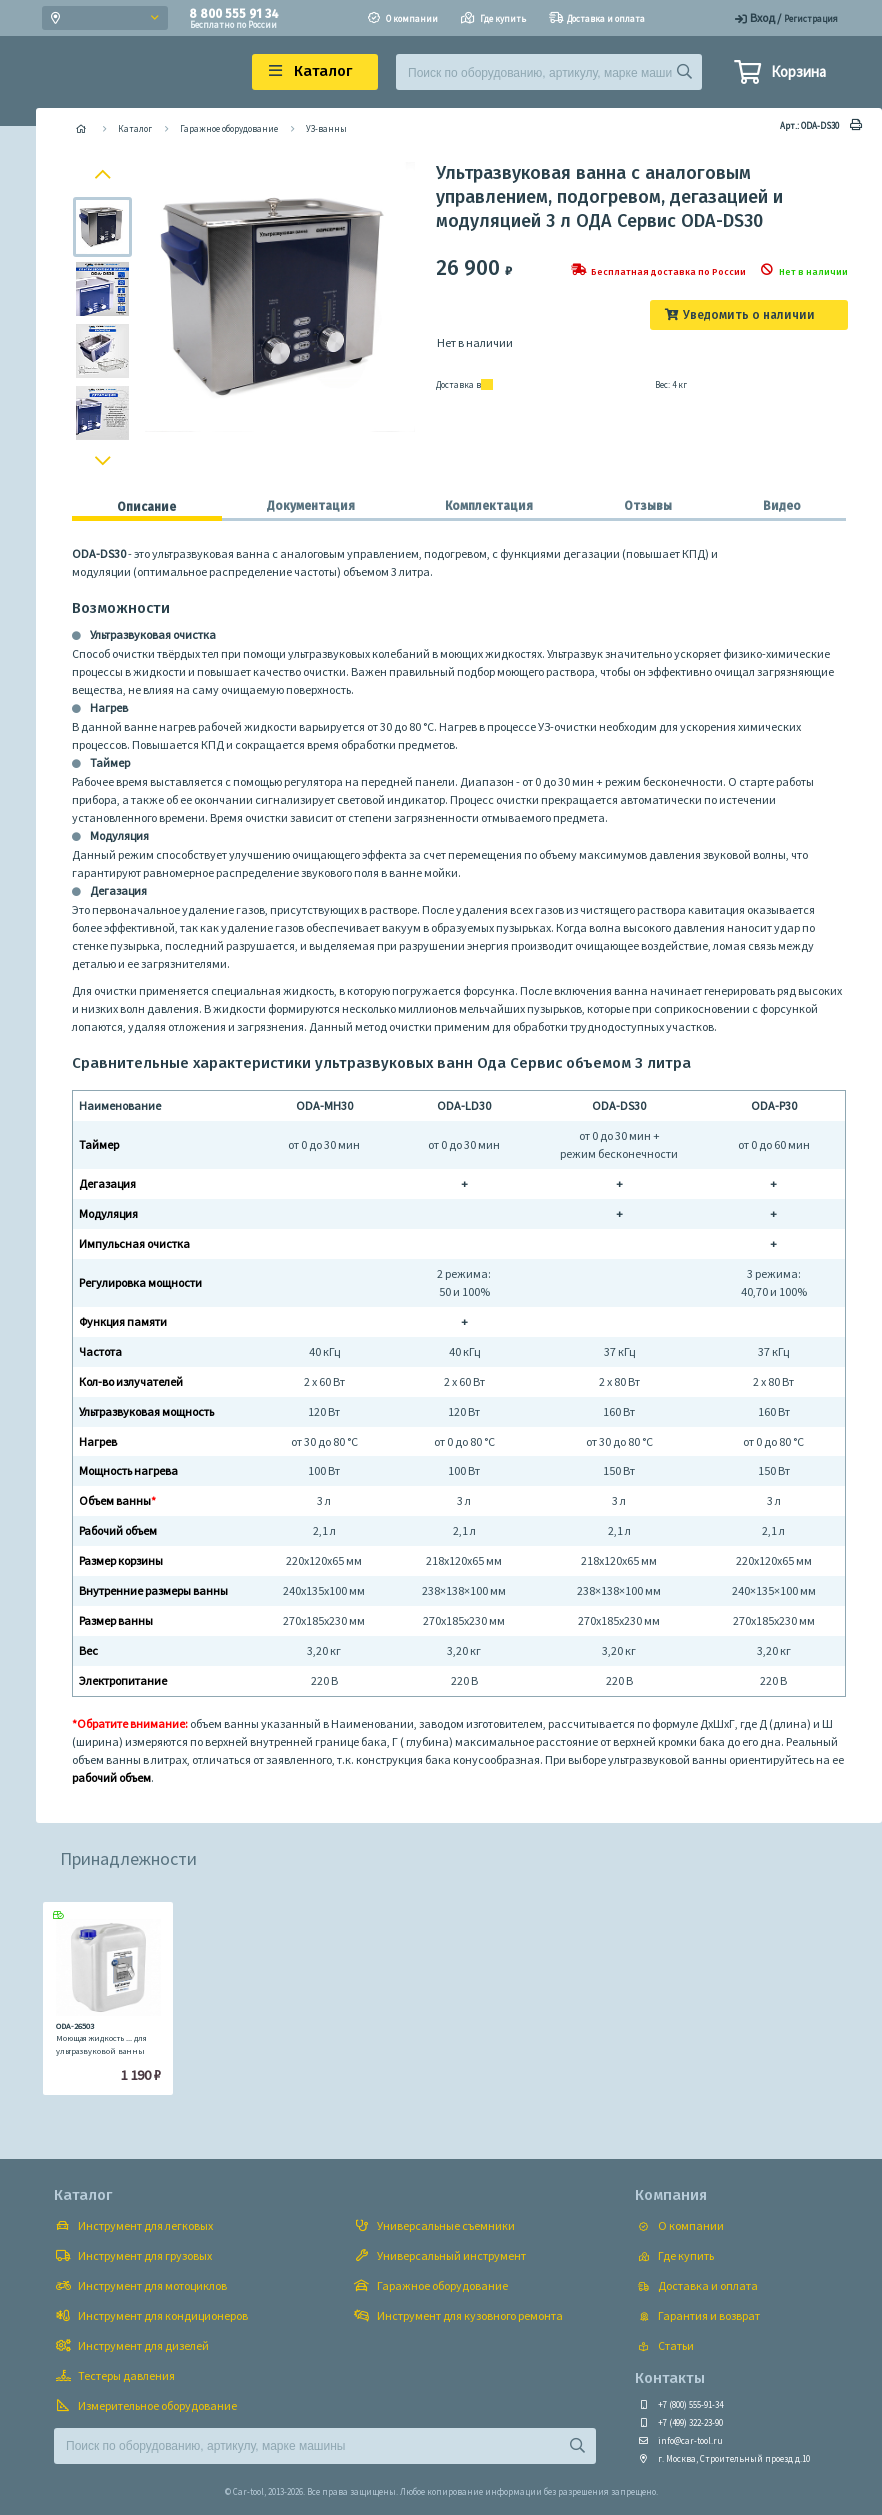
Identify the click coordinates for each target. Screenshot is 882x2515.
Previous (106, 173)
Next (104, 464)
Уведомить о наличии (749, 315)
